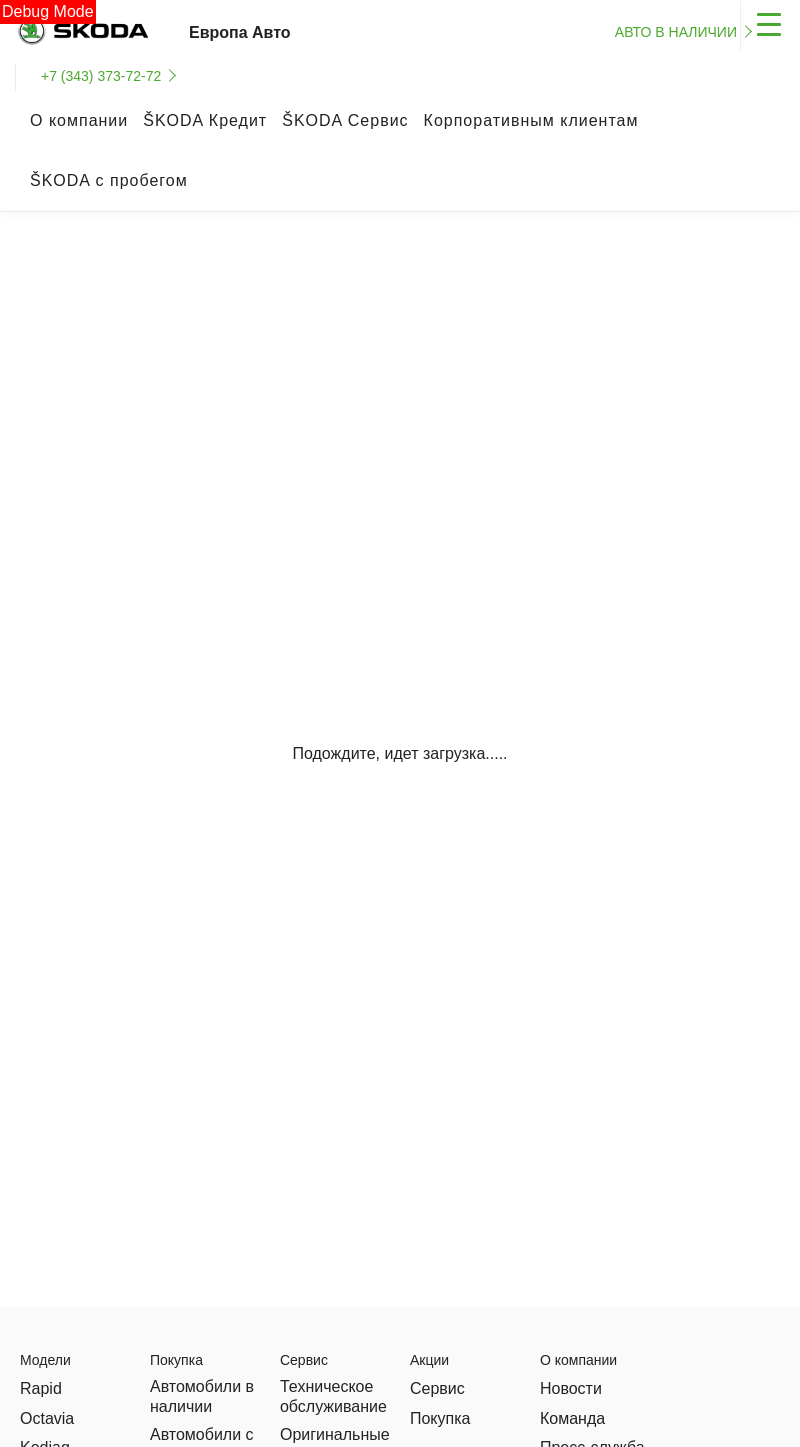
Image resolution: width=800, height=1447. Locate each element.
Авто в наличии (676, 32)
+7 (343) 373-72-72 (101, 76)
